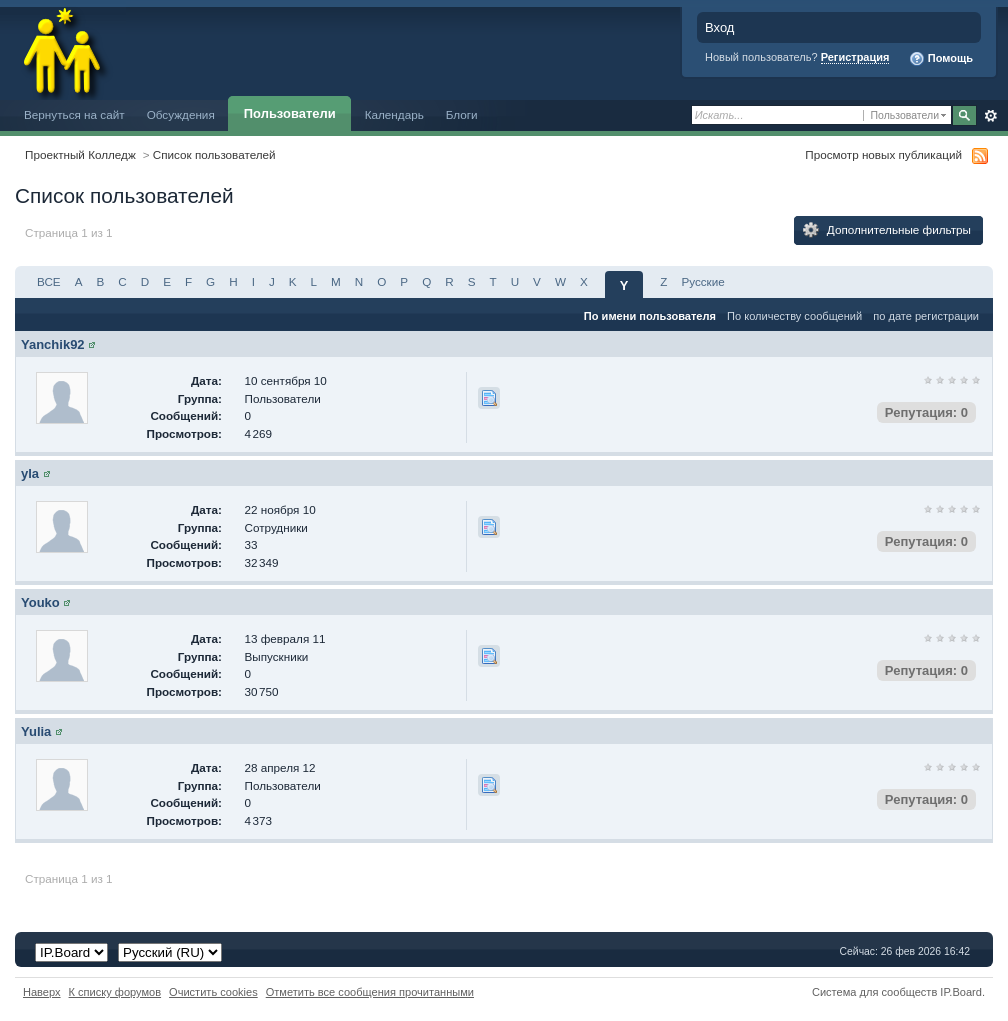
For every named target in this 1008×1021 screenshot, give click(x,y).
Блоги (462, 114)
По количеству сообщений (794, 316)
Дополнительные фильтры (887, 230)
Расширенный (990, 116)
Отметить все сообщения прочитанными (370, 992)
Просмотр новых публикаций (883, 154)
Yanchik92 (53, 344)
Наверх (42, 992)
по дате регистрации (926, 316)
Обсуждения (181, 114)
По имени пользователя (650, 316)
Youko (40, 602)
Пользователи (290, 113)
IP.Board (961, 992)
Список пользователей (214, 154)
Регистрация (855, 57)
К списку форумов (115, 992)
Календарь (394, 114)
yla (30, 473)
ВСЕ (49, 281)
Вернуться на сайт (74, 114)
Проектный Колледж (80, 154)
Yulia (36, 731)
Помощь (941, 59)
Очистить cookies (213, 992)
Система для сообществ (874, 992)
